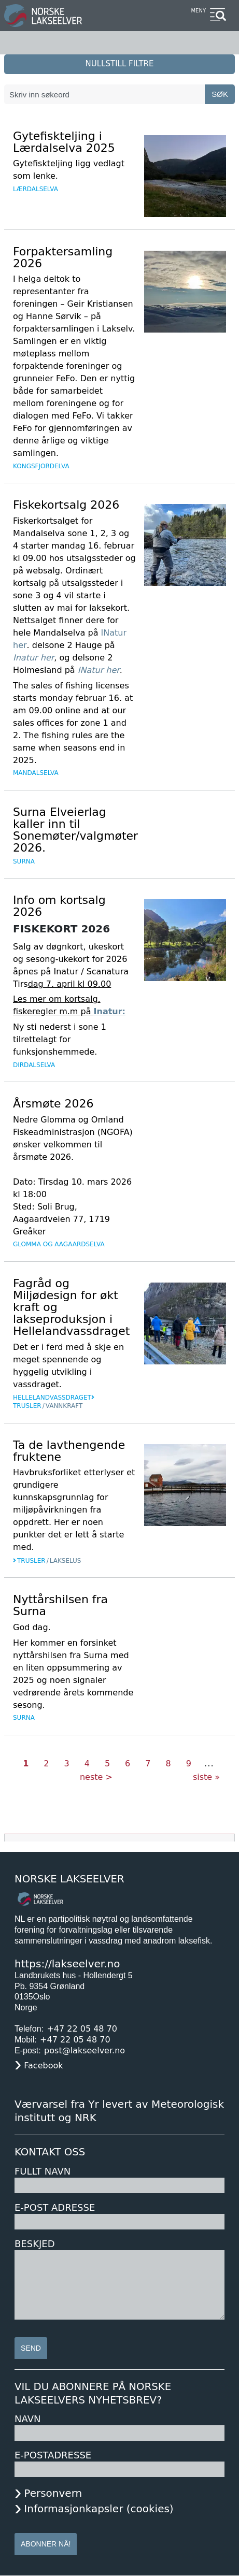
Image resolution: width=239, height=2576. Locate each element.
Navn (27, 2418)
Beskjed (35, 2243)
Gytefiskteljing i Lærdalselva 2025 (64, 141)
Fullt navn (43, 2171)
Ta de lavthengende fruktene (69, 1450)
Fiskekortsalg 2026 (66, 504)
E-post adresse (55, 2207)
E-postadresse (53, 2455)
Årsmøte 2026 (53, 1103)
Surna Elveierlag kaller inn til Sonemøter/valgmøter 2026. (75, 829)
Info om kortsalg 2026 (59, 906)
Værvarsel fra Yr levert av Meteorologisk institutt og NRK (119, 2111)
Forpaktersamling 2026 (63, 257)
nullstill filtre (120, 63)
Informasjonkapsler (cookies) (98, 2508)
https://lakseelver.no (67, 1964)
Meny (198, 10)
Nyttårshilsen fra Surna (60, 1605)
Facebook (43, 2065)
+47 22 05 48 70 (82, 2029)
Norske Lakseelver (69, 1879)
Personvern (53, 2493)
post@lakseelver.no (84, 2050)
